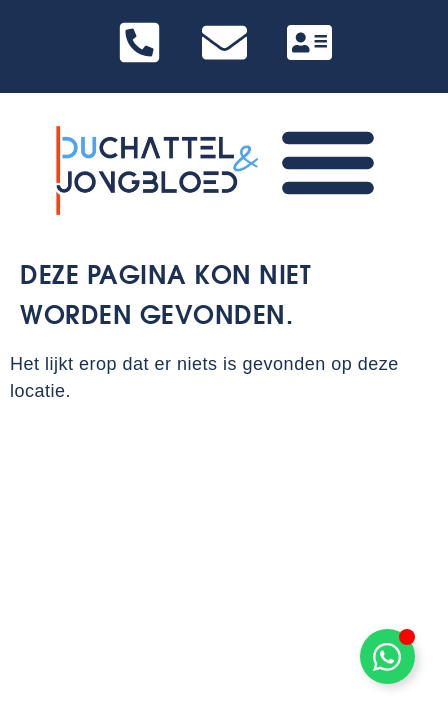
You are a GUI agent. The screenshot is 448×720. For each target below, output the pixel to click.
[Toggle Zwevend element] (387, 656)
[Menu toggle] (328, 161)
